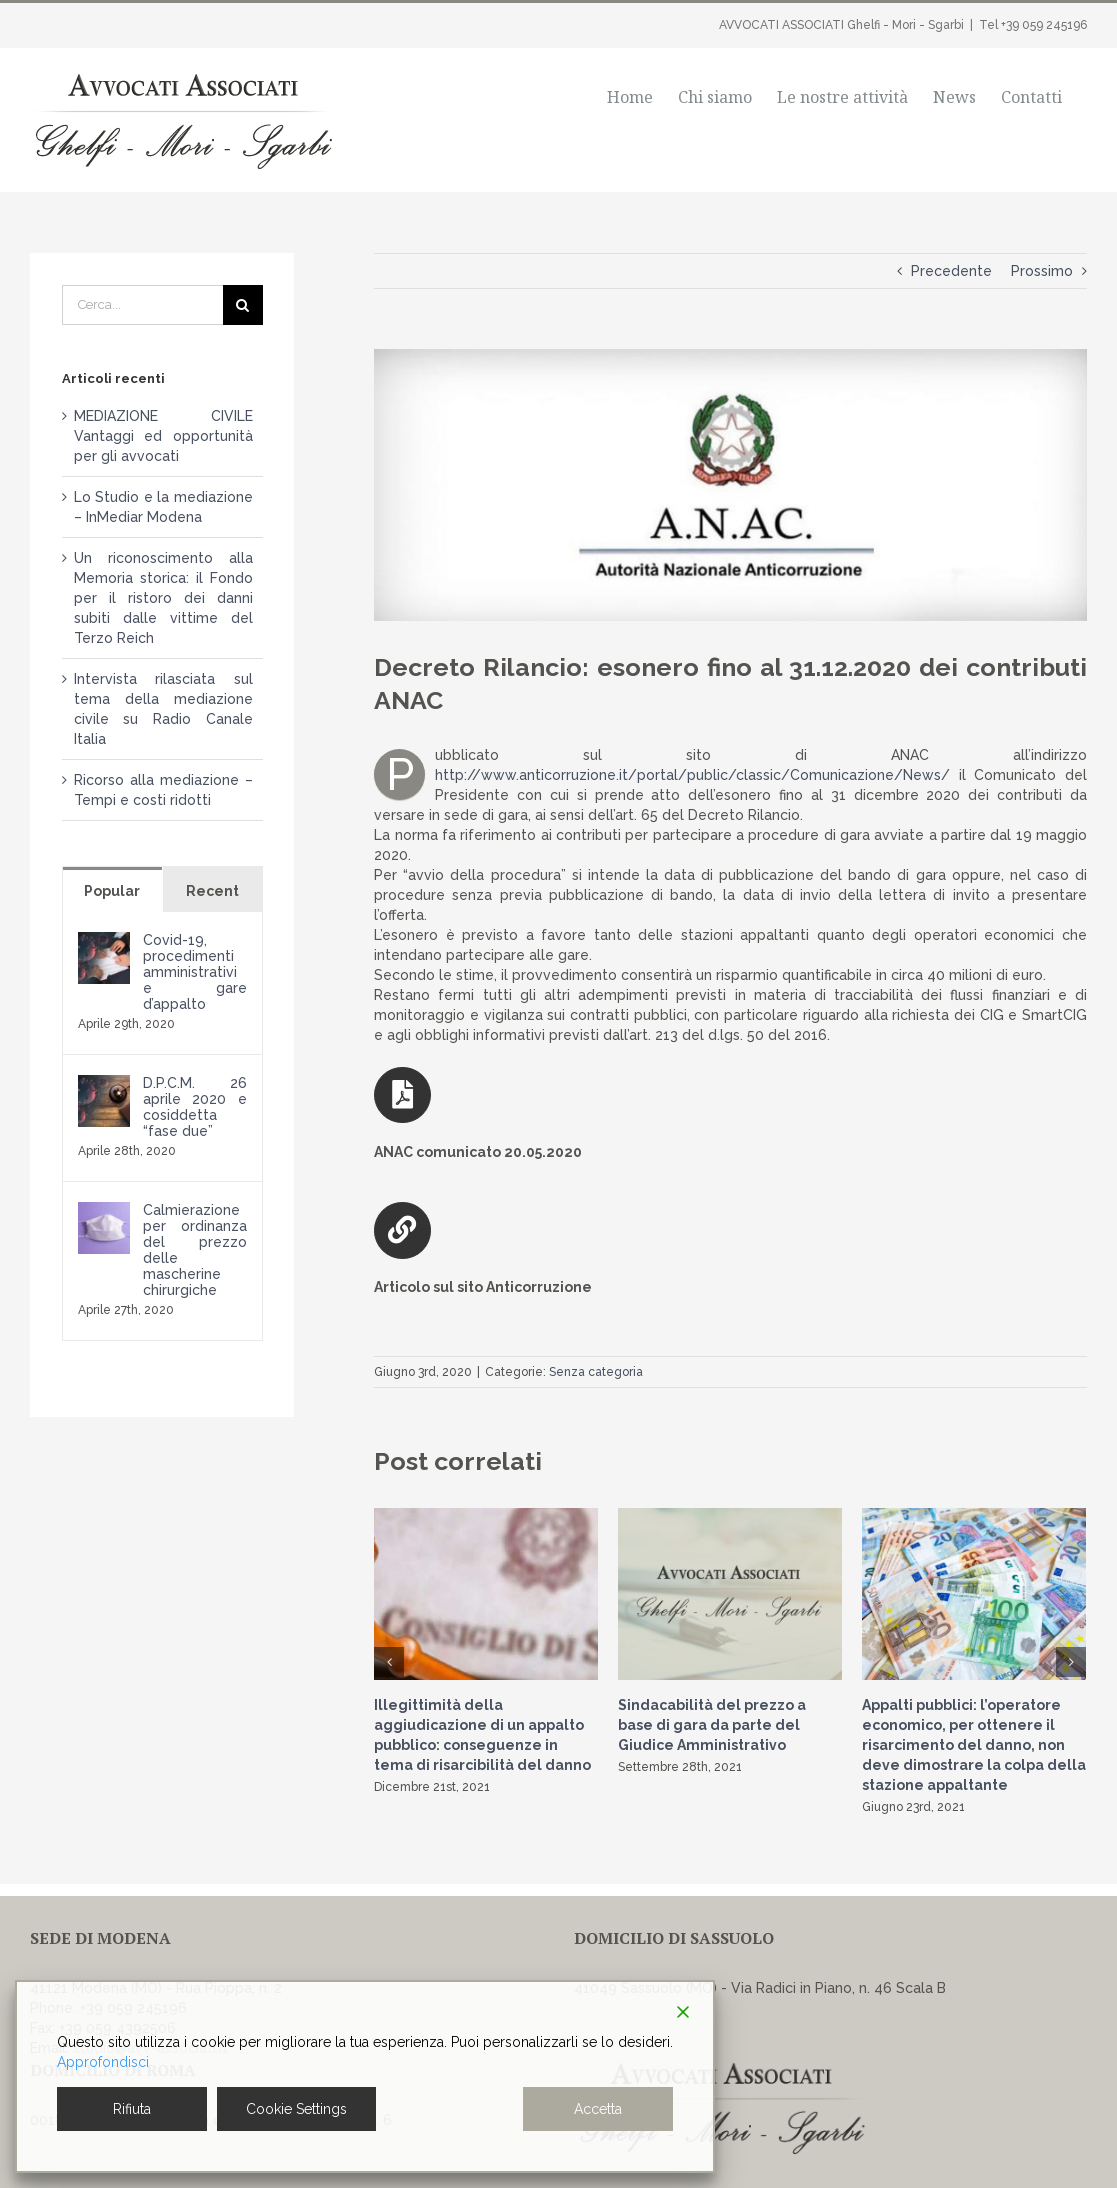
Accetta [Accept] (598, 2109)
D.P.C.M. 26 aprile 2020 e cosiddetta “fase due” (195, 1107)
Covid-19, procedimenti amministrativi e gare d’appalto (195, 972)
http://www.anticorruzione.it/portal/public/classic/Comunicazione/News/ (692, 775)
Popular (112, 891)
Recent (212, 891)
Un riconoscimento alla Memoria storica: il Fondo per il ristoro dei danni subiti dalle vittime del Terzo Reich (163, 598)
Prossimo (1042, 271)
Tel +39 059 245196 (1033, 25)
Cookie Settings (296, 2109)
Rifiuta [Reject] (132, 2109)
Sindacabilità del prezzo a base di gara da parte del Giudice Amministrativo (712, 1725)
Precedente (951, 271)
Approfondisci (103, 2062)
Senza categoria (596, 1372)
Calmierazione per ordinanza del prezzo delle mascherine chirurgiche (195, 1250)
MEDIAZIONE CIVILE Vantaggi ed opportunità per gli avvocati (163, 436)
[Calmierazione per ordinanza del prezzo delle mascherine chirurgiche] (104, 1212)
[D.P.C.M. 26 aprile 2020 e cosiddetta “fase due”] (104, 1085)
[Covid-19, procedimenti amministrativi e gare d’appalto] (104, 942)
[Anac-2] (730, 485)
